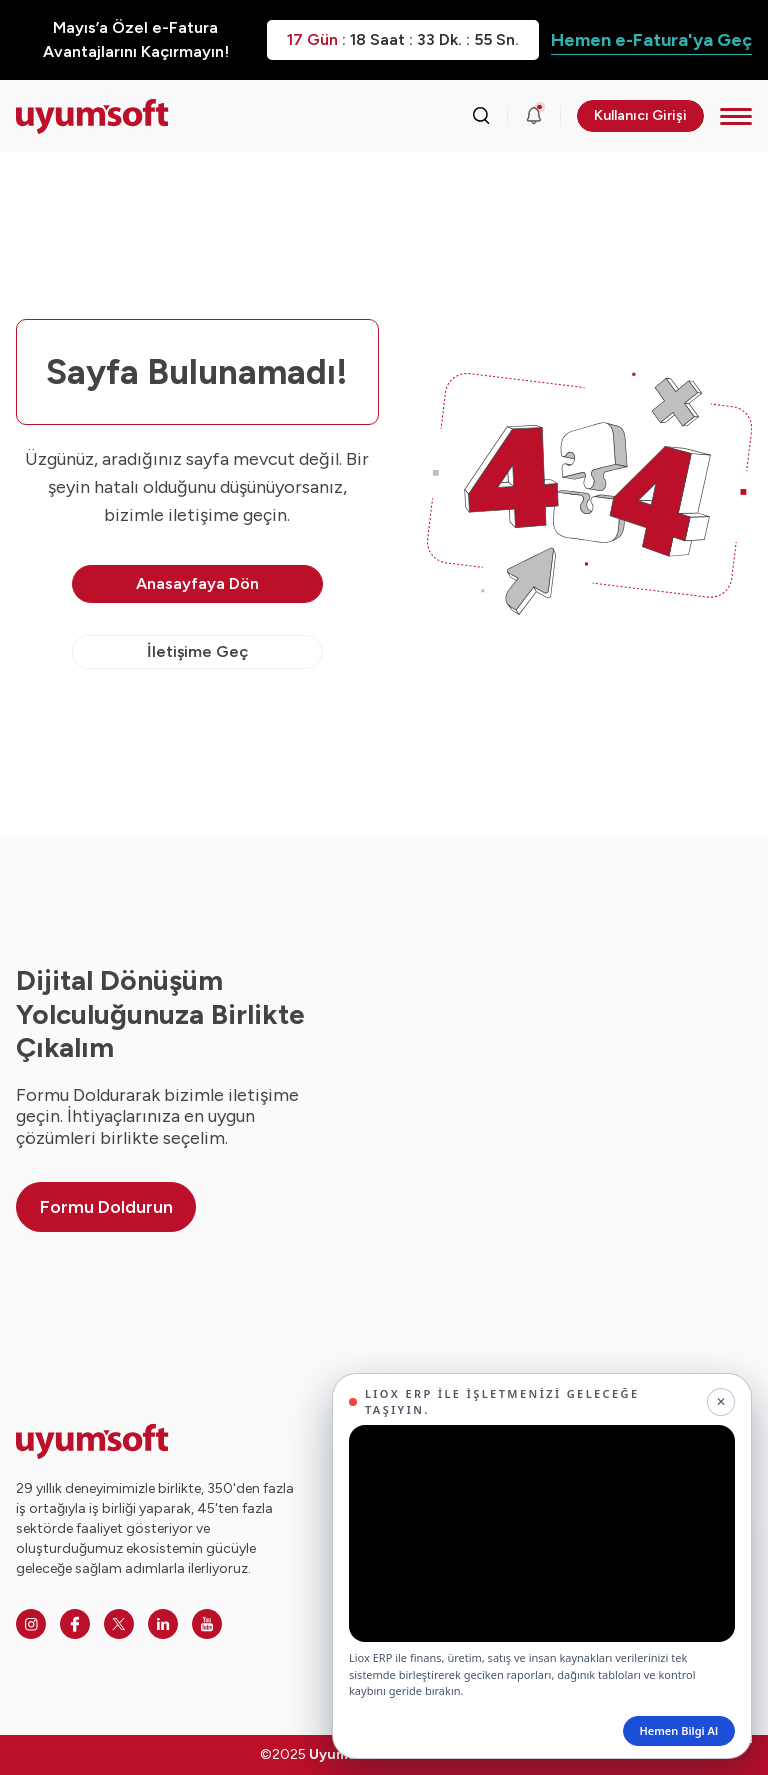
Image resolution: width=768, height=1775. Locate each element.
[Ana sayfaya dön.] (92, 116)
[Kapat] (721, 1402)
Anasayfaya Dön (197, 583)
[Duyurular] (534, 116)
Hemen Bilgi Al (679, 1730)
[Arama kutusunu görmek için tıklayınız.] (481, 116)
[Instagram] (31, 1624)
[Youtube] (207, 1624)
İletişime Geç (197, 651)
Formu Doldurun (106, 1207)
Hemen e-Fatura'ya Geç (651, 40)
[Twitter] (119, 1624)
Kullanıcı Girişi (640, 115)
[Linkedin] (163, 1624)
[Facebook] (75, 1624)
